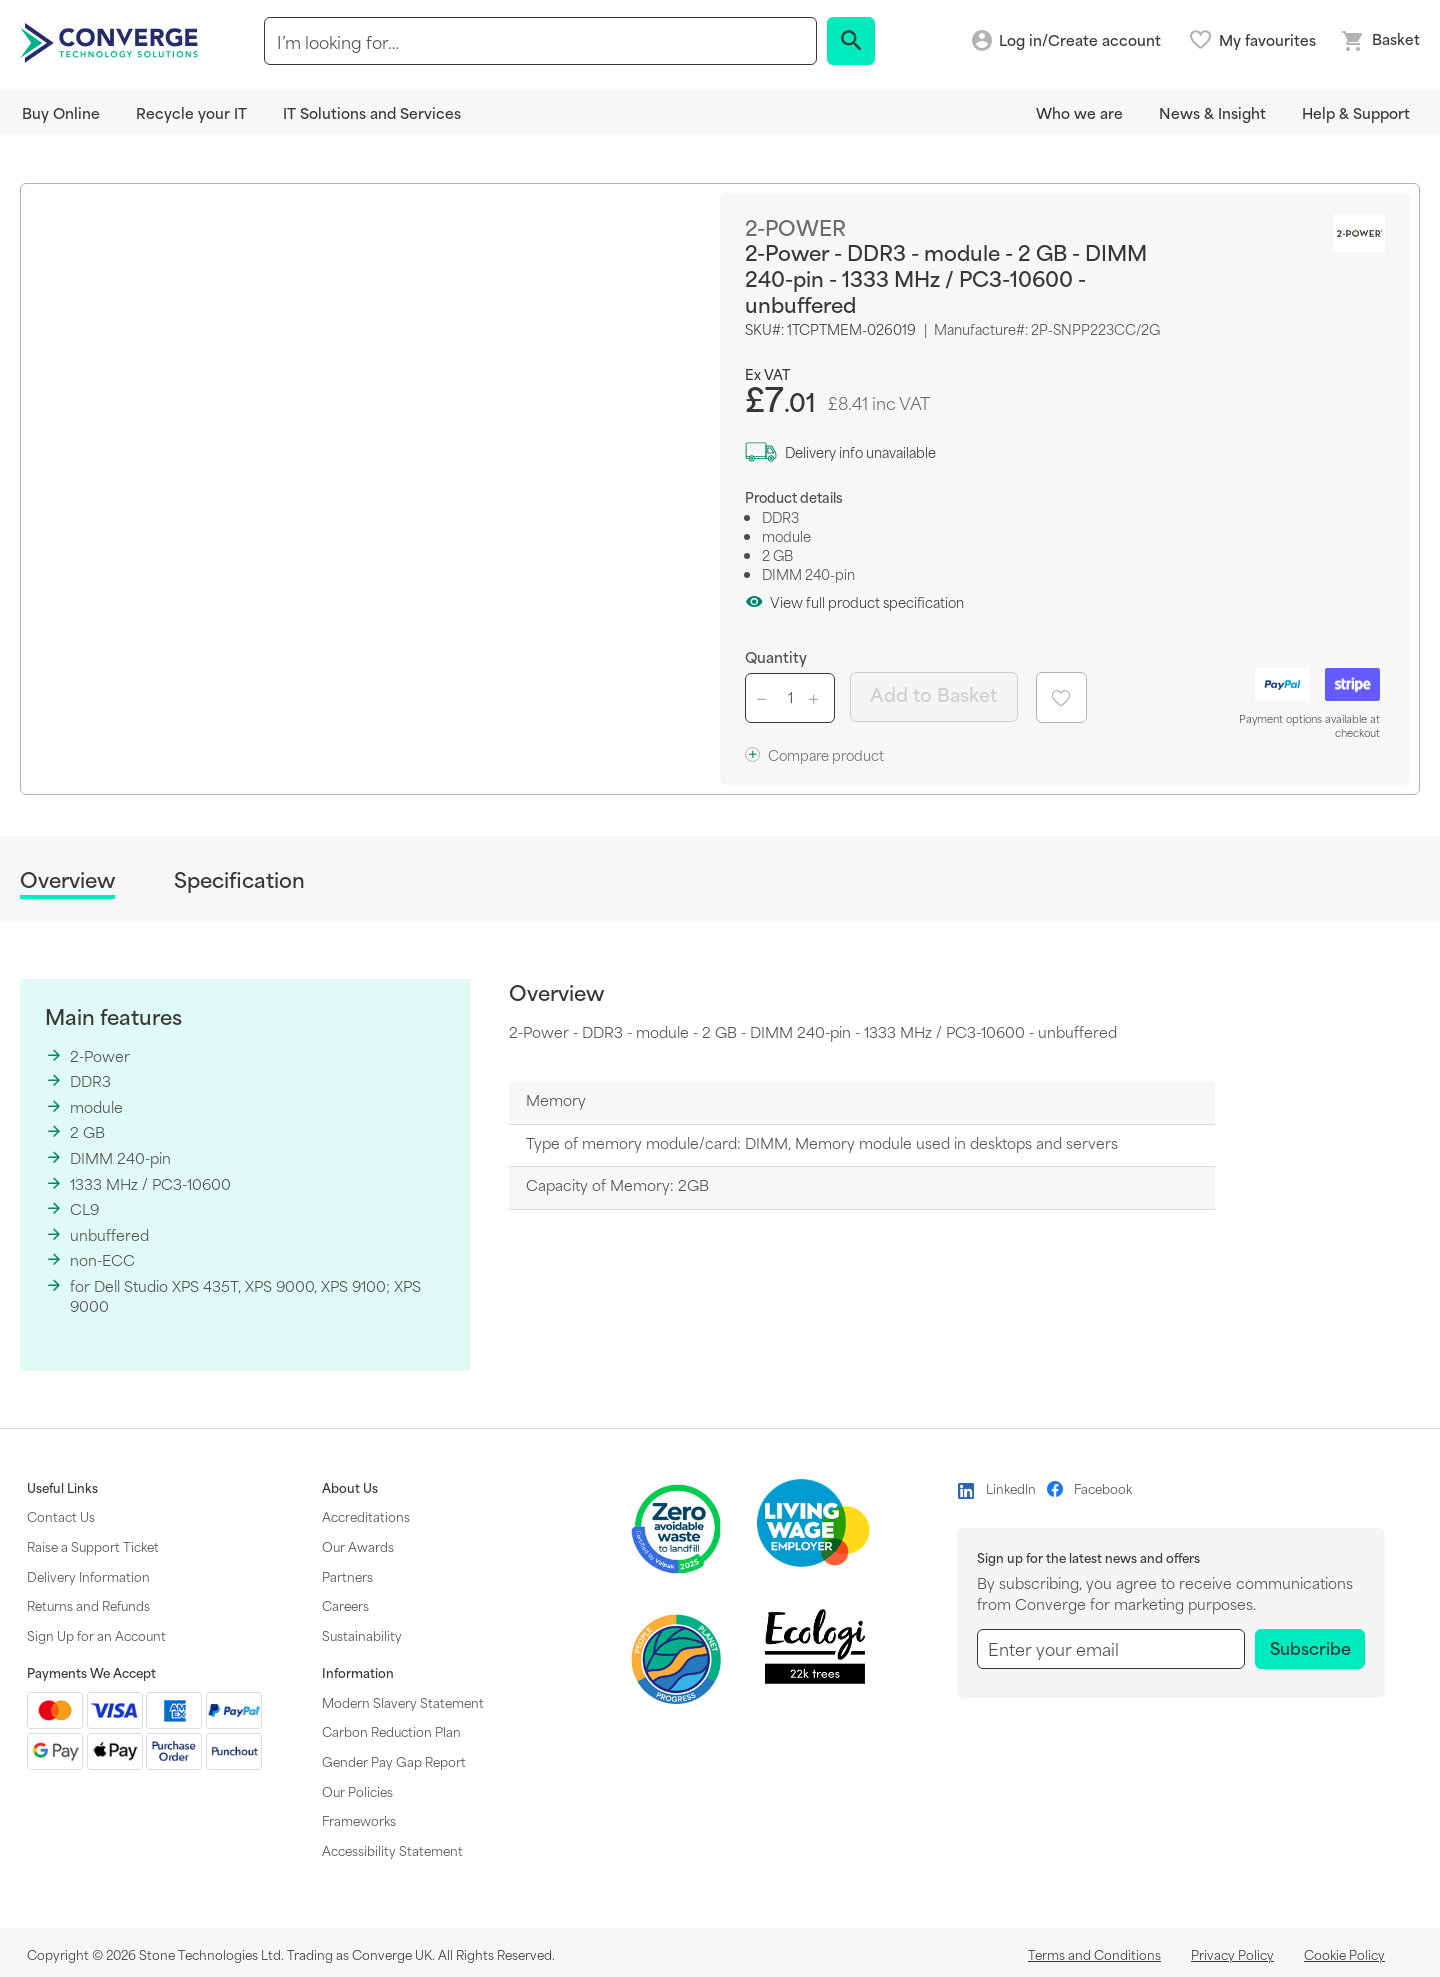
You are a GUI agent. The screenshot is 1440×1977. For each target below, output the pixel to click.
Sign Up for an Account (96, 1635)
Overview (67, 880)
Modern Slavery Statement (403, 1702)
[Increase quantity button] (817, 698)
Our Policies (357, 1791)
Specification (239, 879)
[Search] (851, 41)
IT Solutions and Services (372, 112)
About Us (350, 1488)
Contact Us (61, 1516)
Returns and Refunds (88, 1605)
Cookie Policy (1344, 1954)
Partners (347, 1576)
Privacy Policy (1232, 1954)
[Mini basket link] (1380, 41)
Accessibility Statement (392, 1850)
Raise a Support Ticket (93, 1546)
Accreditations (366, 1516)
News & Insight (1212, 112)
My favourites (1267, 40)
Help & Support (1356, 112)
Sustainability (362, 1635)
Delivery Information (88, 1576)
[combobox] (540, 41)
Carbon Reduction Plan (391, 1731)
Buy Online (61, 112)
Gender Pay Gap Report (394, 1761)
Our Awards (358, 1546)
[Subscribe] (1310, 1649)
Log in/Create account (1080, 40)
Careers (345, 1605)
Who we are (1079, 112)
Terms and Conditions (1094, 1954)
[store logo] (112, 41)
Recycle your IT (191, 112)
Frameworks (359, 1820)
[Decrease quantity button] (765, 698)
